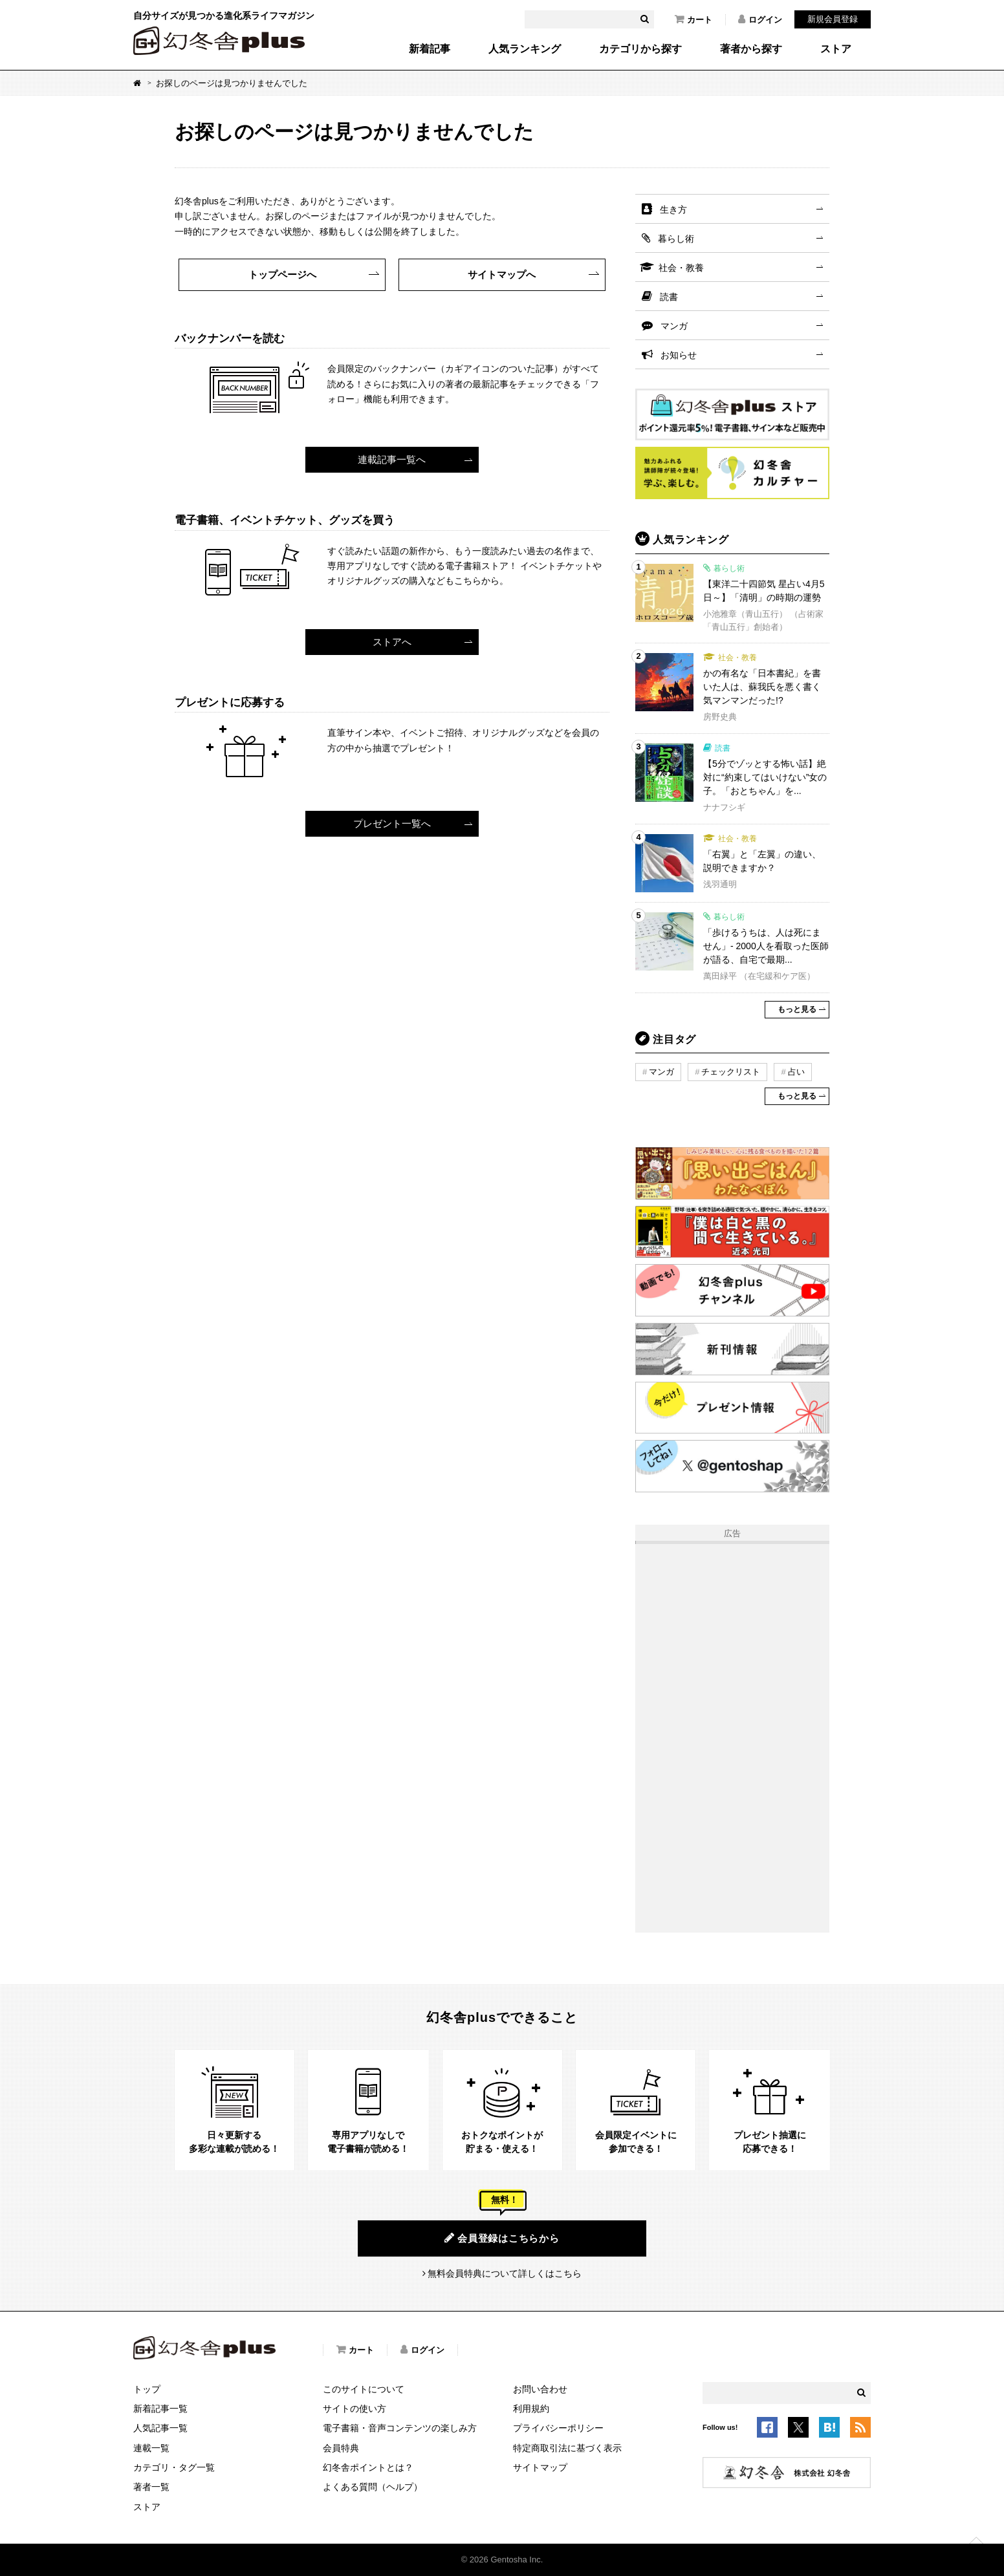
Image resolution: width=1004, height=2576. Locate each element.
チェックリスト (730, 1072)
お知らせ (678, 355)
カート (693, 19)
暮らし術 (676, 238)
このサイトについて (363, 2389)
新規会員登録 (832, 19)
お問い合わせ (540, 2389)
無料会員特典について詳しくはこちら (505, 2273)
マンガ (674, 326)
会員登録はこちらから (501, 2238)
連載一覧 (151, 2448)
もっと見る (797, 1009)
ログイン (760, 19)
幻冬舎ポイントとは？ (368, 2467)
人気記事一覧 (160, 2428)
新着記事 (429, 49)
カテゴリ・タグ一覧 (174, 2467)
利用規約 (531, 2408)
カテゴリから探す (640, 49)
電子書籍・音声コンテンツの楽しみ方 (400, 2428)
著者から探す (751, 49)
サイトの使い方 (354, 2408)
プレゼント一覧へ (392, 823)
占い (796, 1072)
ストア (835, 49)
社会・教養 (681, 268)
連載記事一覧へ (392, 459)
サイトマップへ (502, 274)
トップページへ (282, 274)
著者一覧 (151, 2487)
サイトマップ (540, 2467)
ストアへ (392, 641)
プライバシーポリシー (558, 2428)
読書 (669, 297)
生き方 (673, 209)
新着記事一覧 (160, 2408)
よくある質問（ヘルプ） (372, 2487)
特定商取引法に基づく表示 (567, 2448)
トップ (146, 2389)
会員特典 (341, 2448)
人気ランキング (524, 49)
